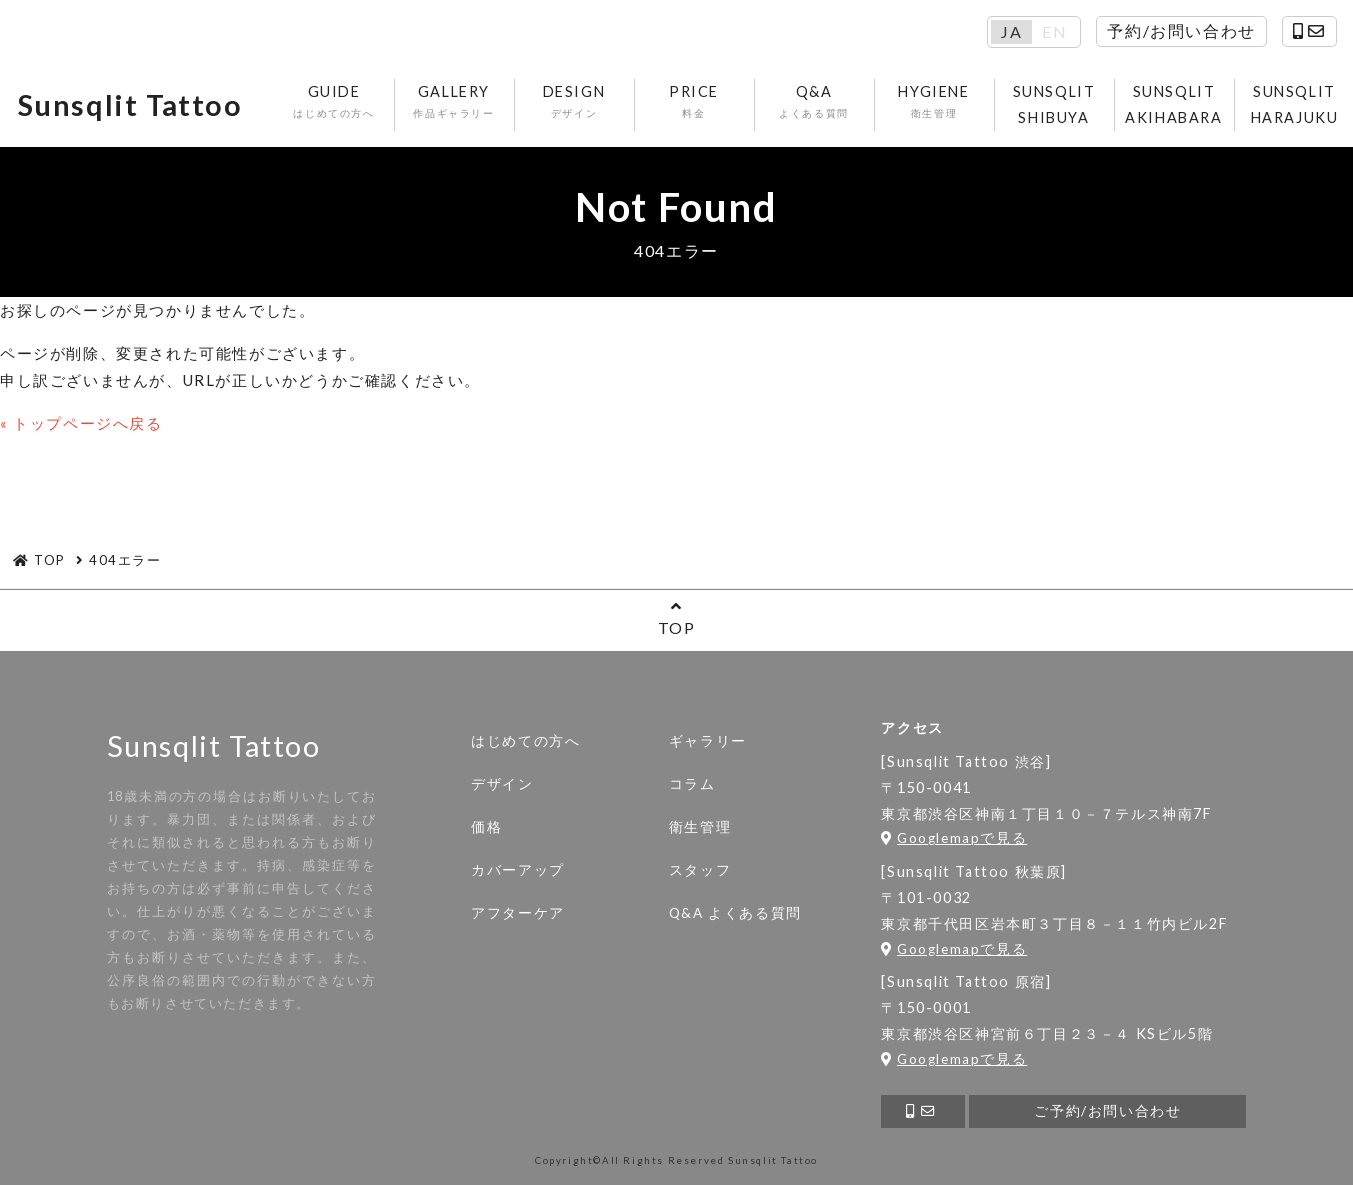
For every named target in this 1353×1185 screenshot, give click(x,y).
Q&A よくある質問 (735, 913)
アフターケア (518, 913)
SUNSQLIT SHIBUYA (1054, 104)
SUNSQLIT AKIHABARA (1173, 104)
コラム (692, 784)
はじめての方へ (525, 741)
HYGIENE (934, 102)
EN (1054, 32)
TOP (676, 617)
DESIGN (574, 102)
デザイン (502, 784)
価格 (486, 827)
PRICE (694, 102)
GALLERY (454, 102)
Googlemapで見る (954, 838)
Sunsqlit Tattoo (130, 105)
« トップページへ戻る (81, 423)
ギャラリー (708, 741)
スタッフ (700, 870)
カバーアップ (518, 870)
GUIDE (334, 102)
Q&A (814, 102)
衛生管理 (700, 827)
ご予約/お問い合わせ (1107, 1111)
